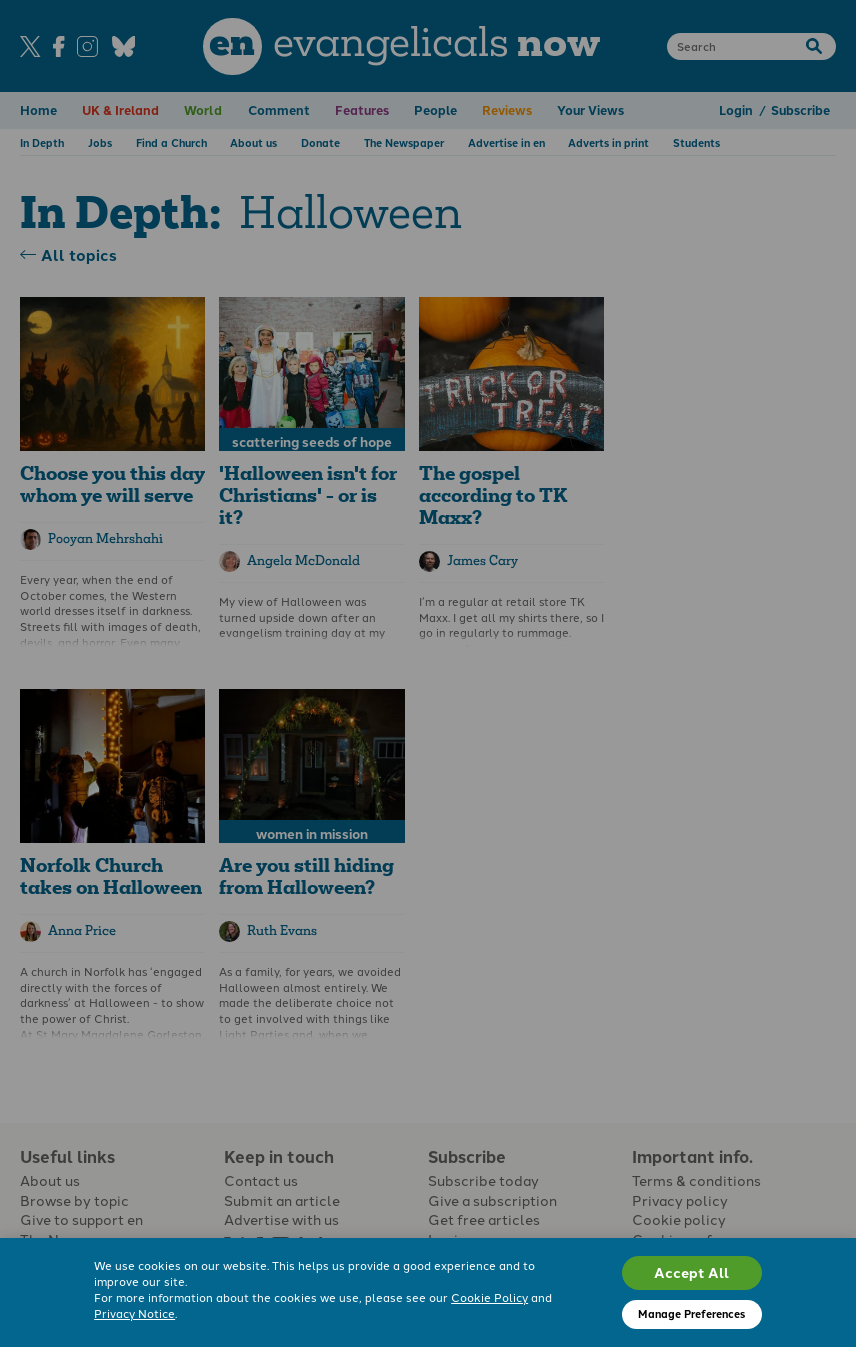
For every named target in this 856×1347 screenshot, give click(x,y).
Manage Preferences (691, 1313)
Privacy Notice (134, 1313)
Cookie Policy (489, 1297)
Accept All (691, 1272)
